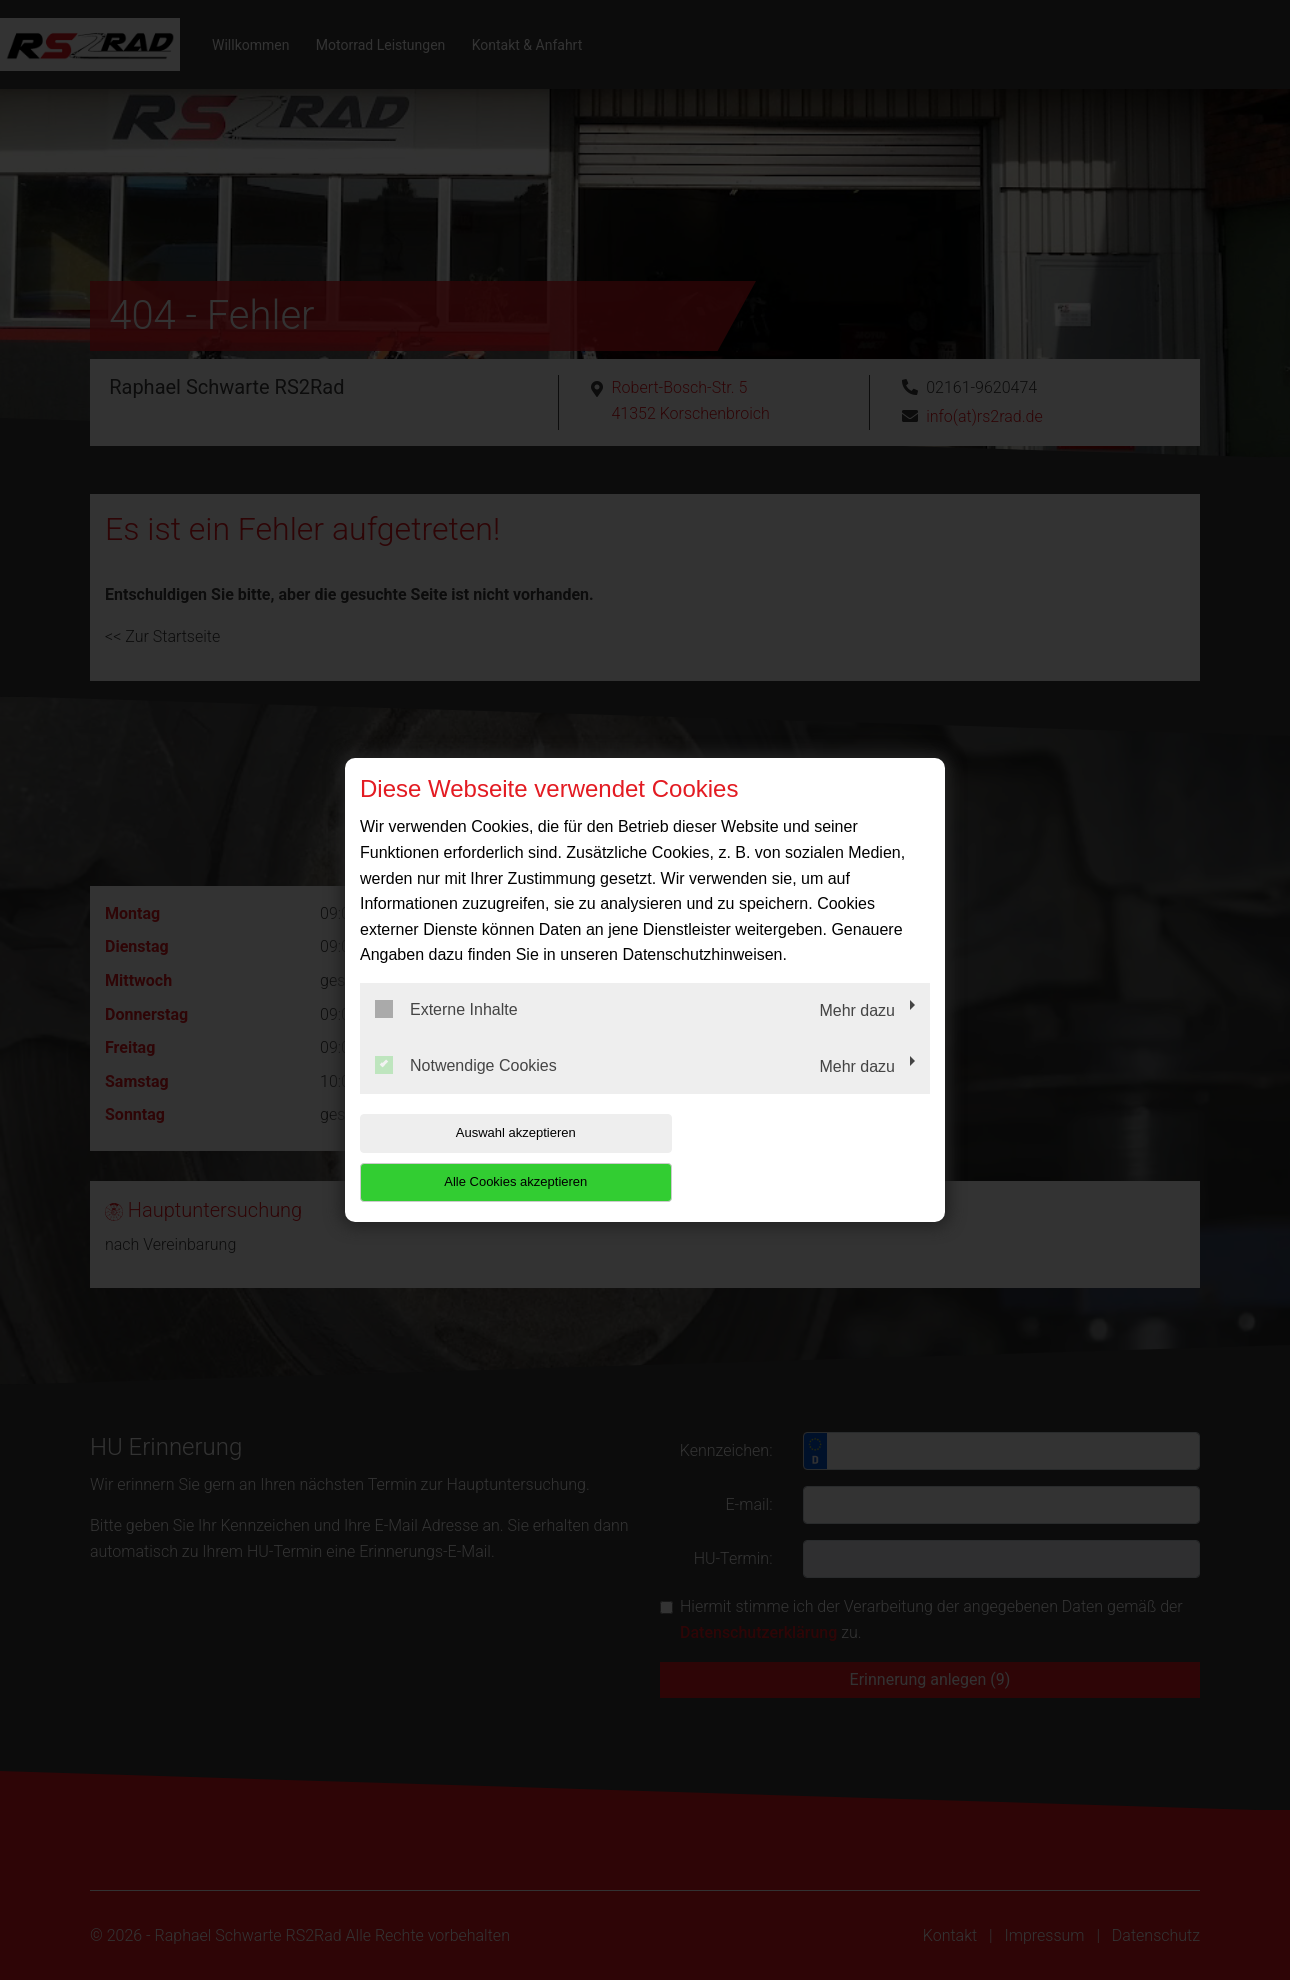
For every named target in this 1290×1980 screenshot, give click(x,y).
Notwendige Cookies (466, 1089)
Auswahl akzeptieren (488, 1157)
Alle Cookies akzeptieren (801, 1157)
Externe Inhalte (446, 1034)
